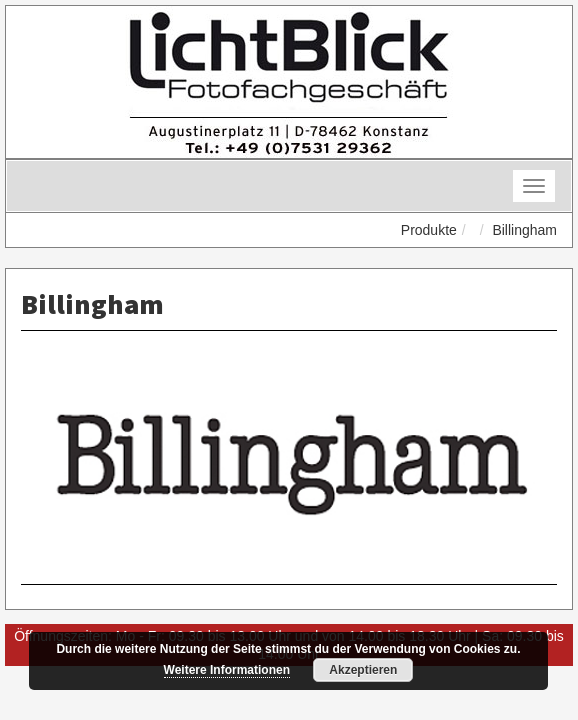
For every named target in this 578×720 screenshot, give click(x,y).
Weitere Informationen (227, 670)
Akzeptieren (363, 670)
